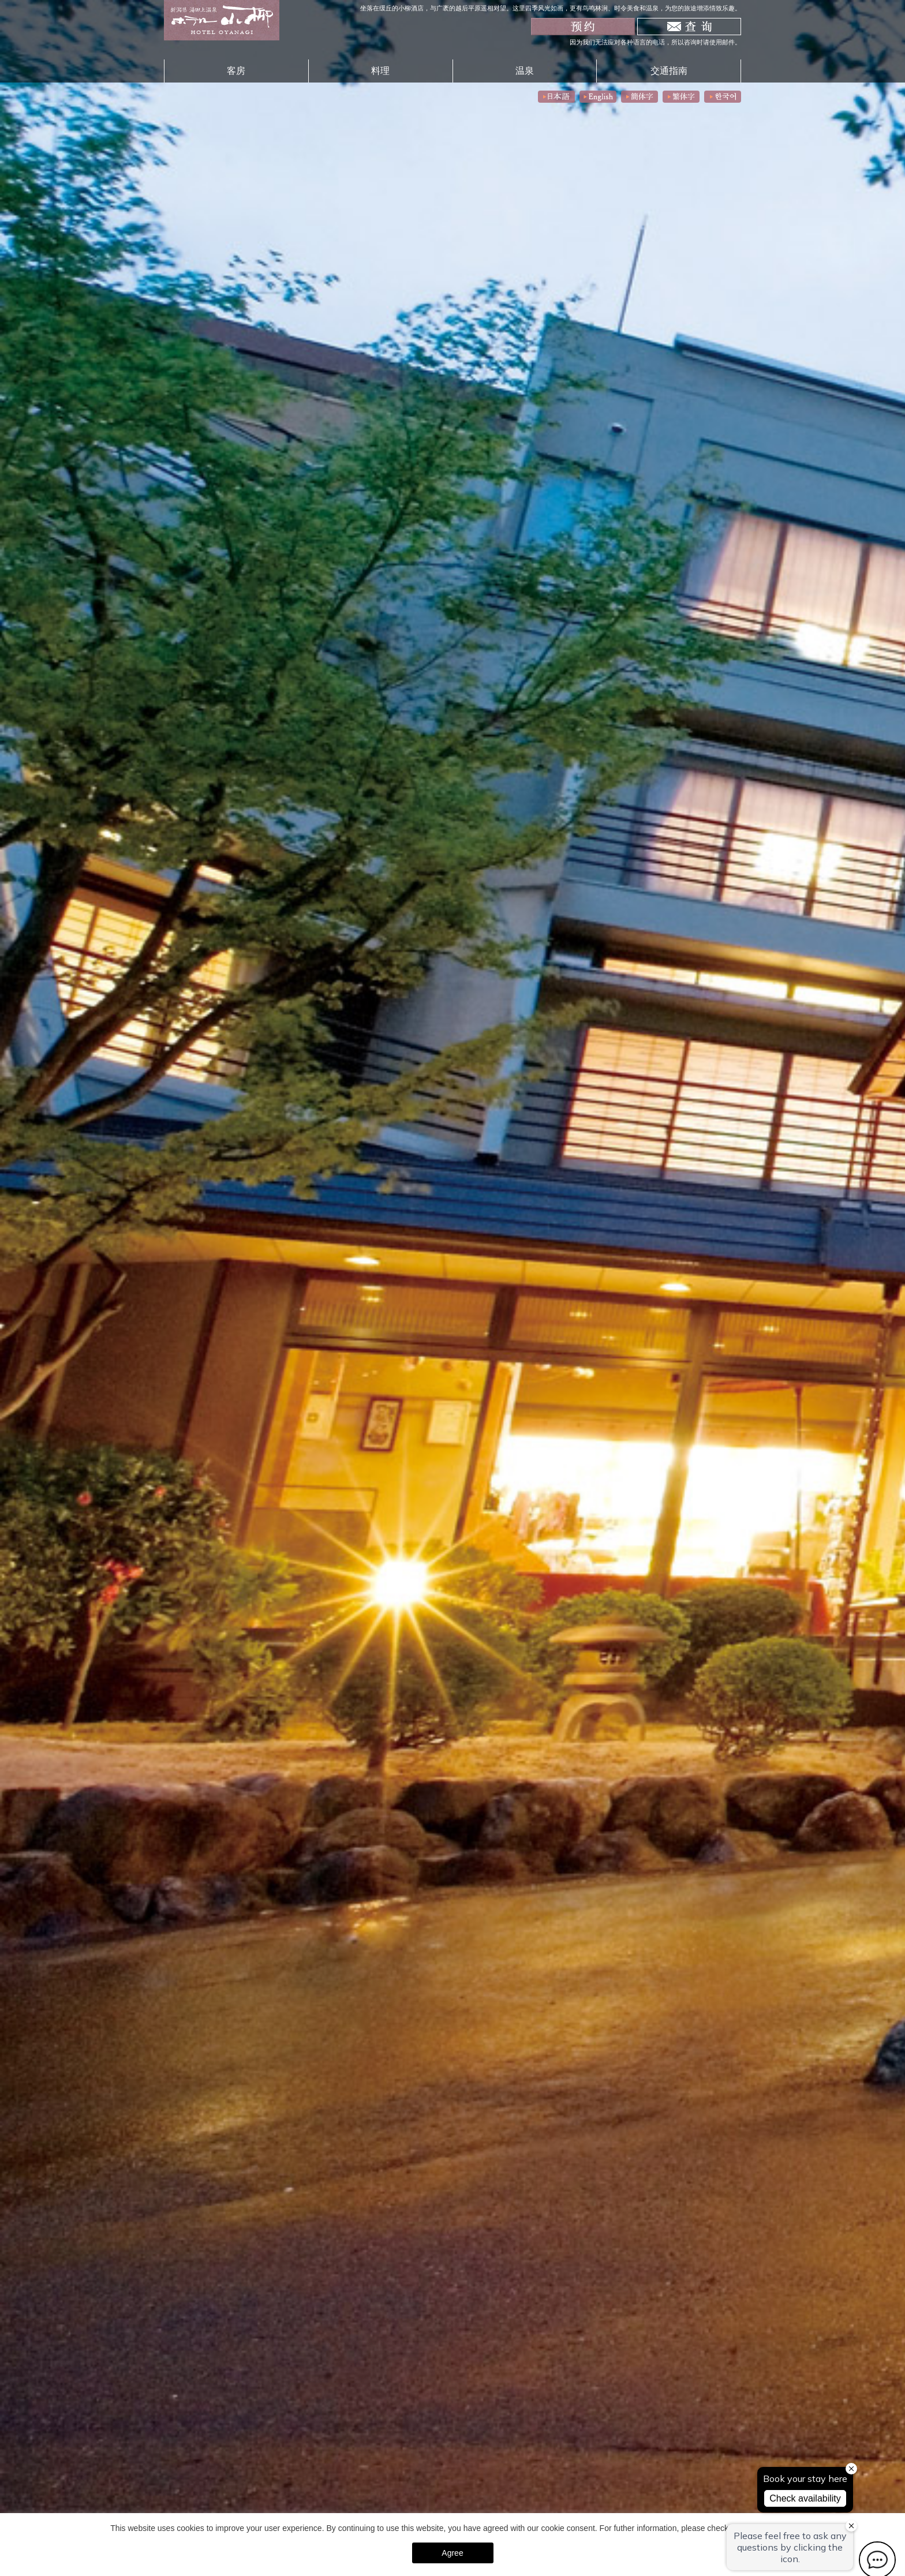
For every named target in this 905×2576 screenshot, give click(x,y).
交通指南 (668, 70)
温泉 (524, 70)
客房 (236, 70)
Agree (452, 2553)
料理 (380, 70)
